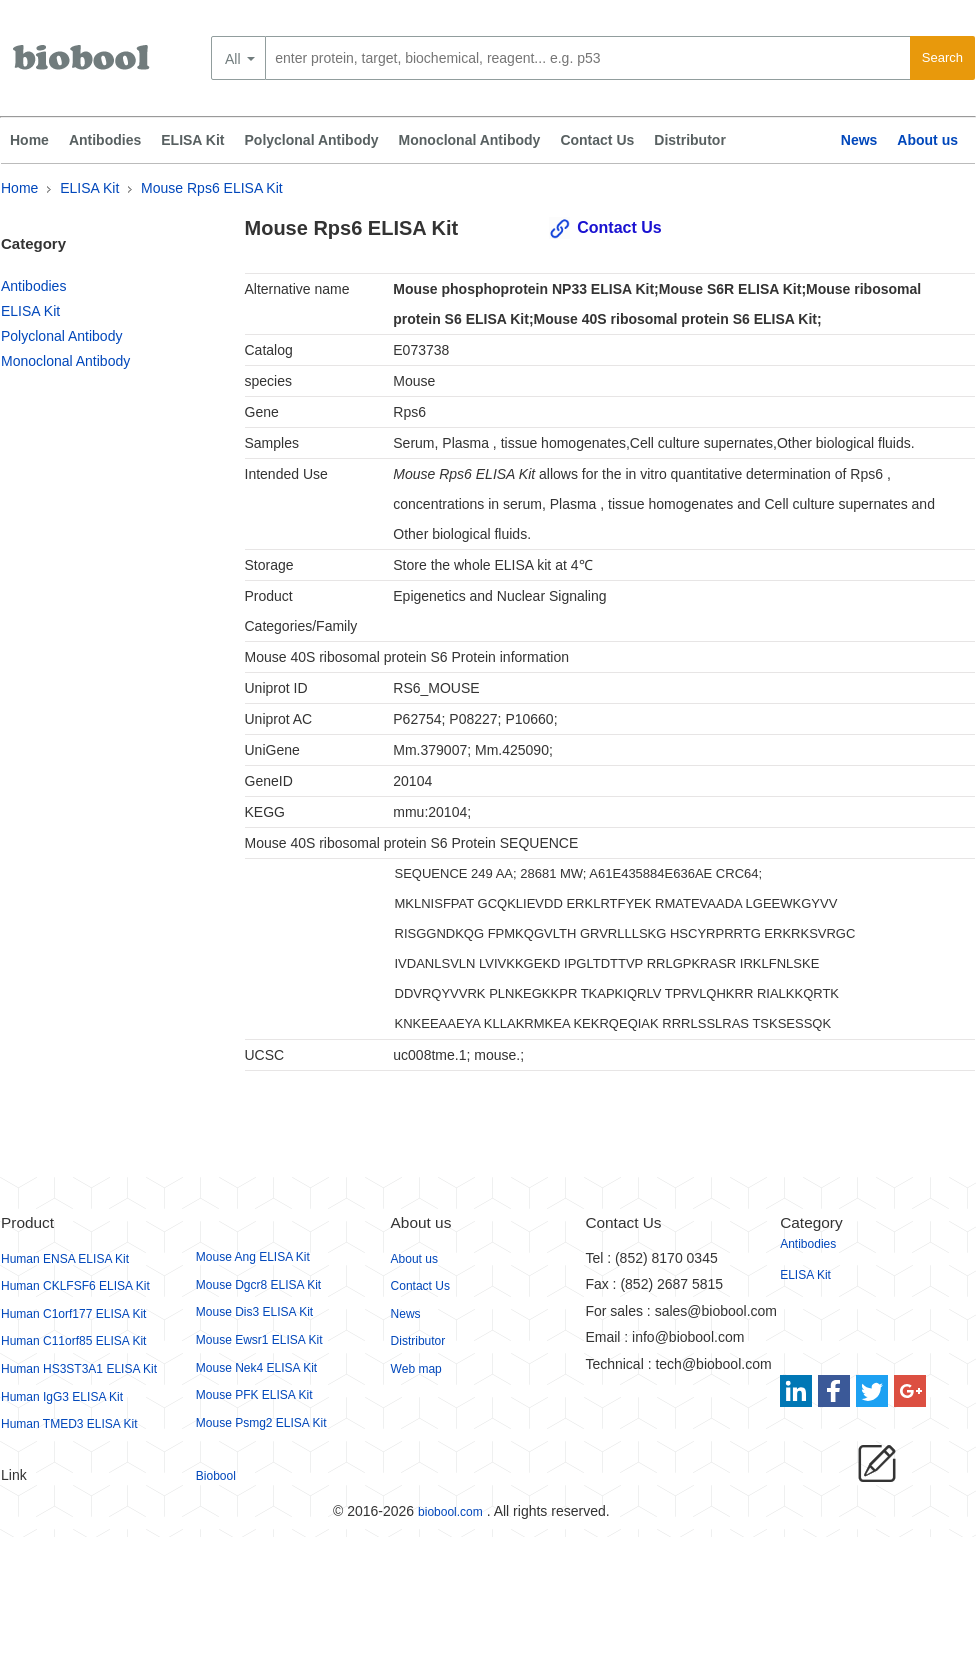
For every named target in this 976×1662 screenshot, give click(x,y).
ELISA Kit (192, 140)
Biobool (216, 1476)
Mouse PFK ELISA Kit (254, 1395)
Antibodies (105, 140)
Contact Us (597, 140)
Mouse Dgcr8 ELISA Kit (258, 1285)
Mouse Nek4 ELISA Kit (256, 1368)
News (859, 140)
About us (927, 140)
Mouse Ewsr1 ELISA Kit (259, 1340)
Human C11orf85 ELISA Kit (73, 1341)
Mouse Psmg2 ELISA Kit (261, 1423)
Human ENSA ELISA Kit (65, 1259)
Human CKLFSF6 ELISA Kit (75, 1286)
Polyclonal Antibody (312, 140)
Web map (416, 1369)
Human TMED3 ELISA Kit (69, 1424)
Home (29, 140)
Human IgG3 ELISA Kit (62, 1397)
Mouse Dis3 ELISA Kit (254, 1312)
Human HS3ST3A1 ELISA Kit (79, 1369)
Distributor (690, 140)
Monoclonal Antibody (470, 140)
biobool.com (450, 1512)
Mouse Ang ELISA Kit (253, 1257)
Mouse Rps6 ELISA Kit (212, 188)
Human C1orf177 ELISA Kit (73, 1314)
